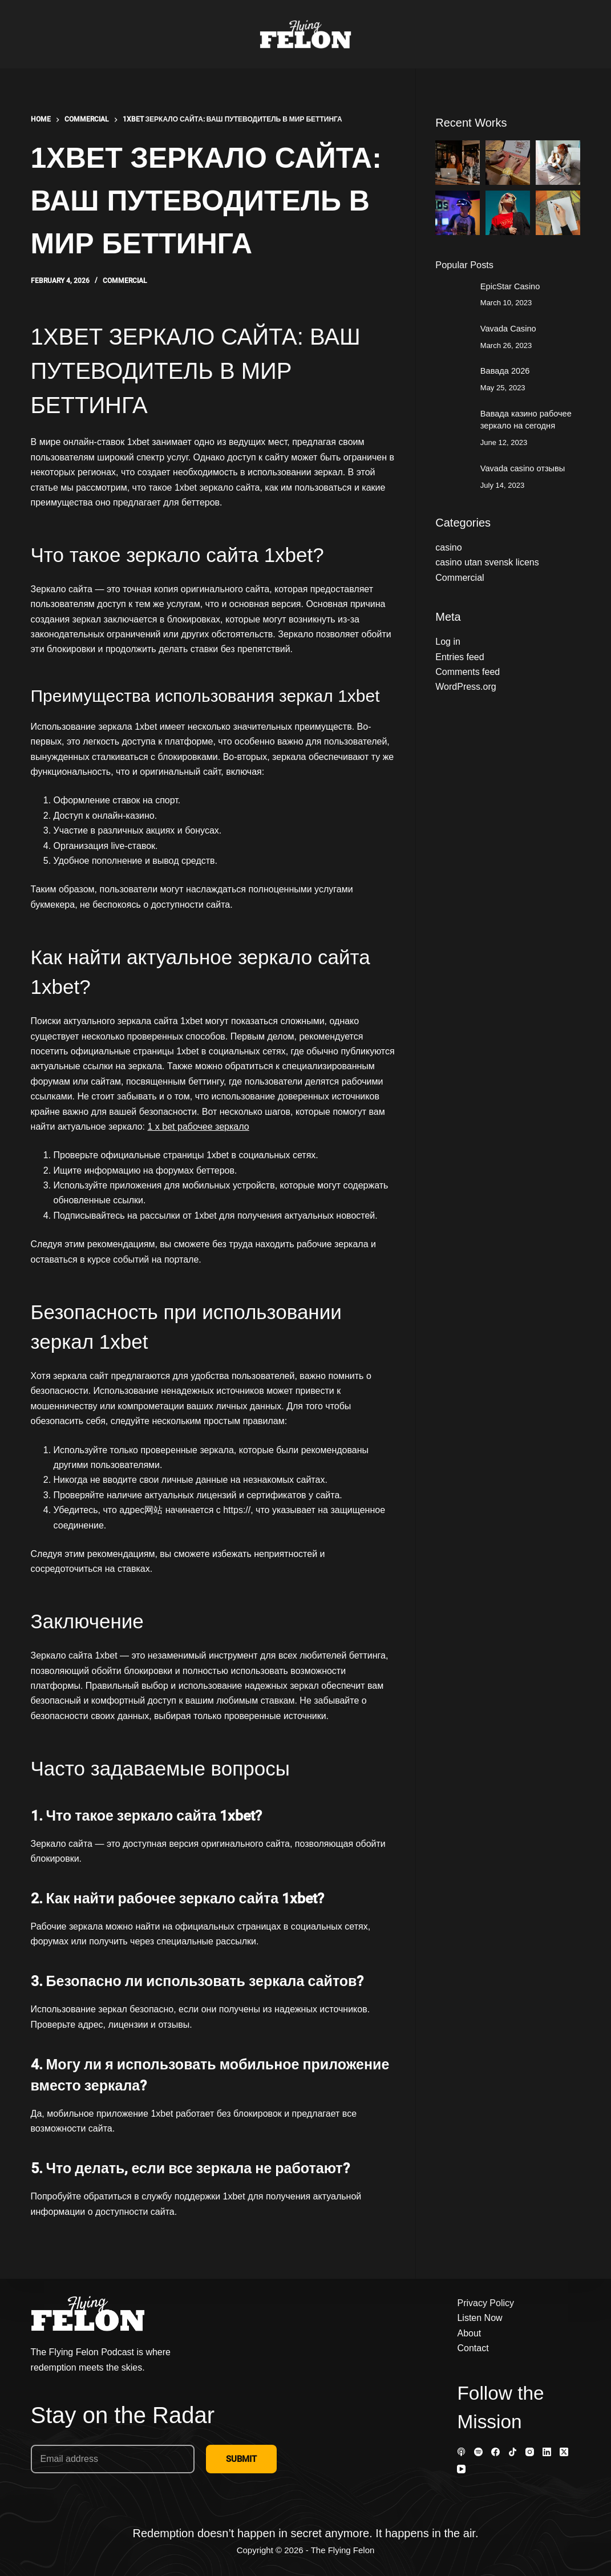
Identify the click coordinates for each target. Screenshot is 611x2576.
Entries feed (459, 657)
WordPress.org (465, 686)
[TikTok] (512, 2452)
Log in (447, 641)
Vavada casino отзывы (522, 468)
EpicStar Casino (510, 286)
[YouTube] (461, 2469)
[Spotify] (478, 2452)
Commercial (125, 281)
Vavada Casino (508, 328)
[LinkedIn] (547, 2452)
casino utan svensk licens (487, 562)
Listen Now (479, 2318)
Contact (472, 2348)
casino (448, 547)
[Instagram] (529, 2452)
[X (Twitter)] (564, 2452)
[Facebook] (495, 2452)
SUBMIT (241, 2459)
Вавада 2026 (505, 370)
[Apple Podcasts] (461, 2452)
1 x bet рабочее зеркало (198, 1126)
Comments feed (467, 672)
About (469, 2333)
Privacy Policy (485, 2303)
